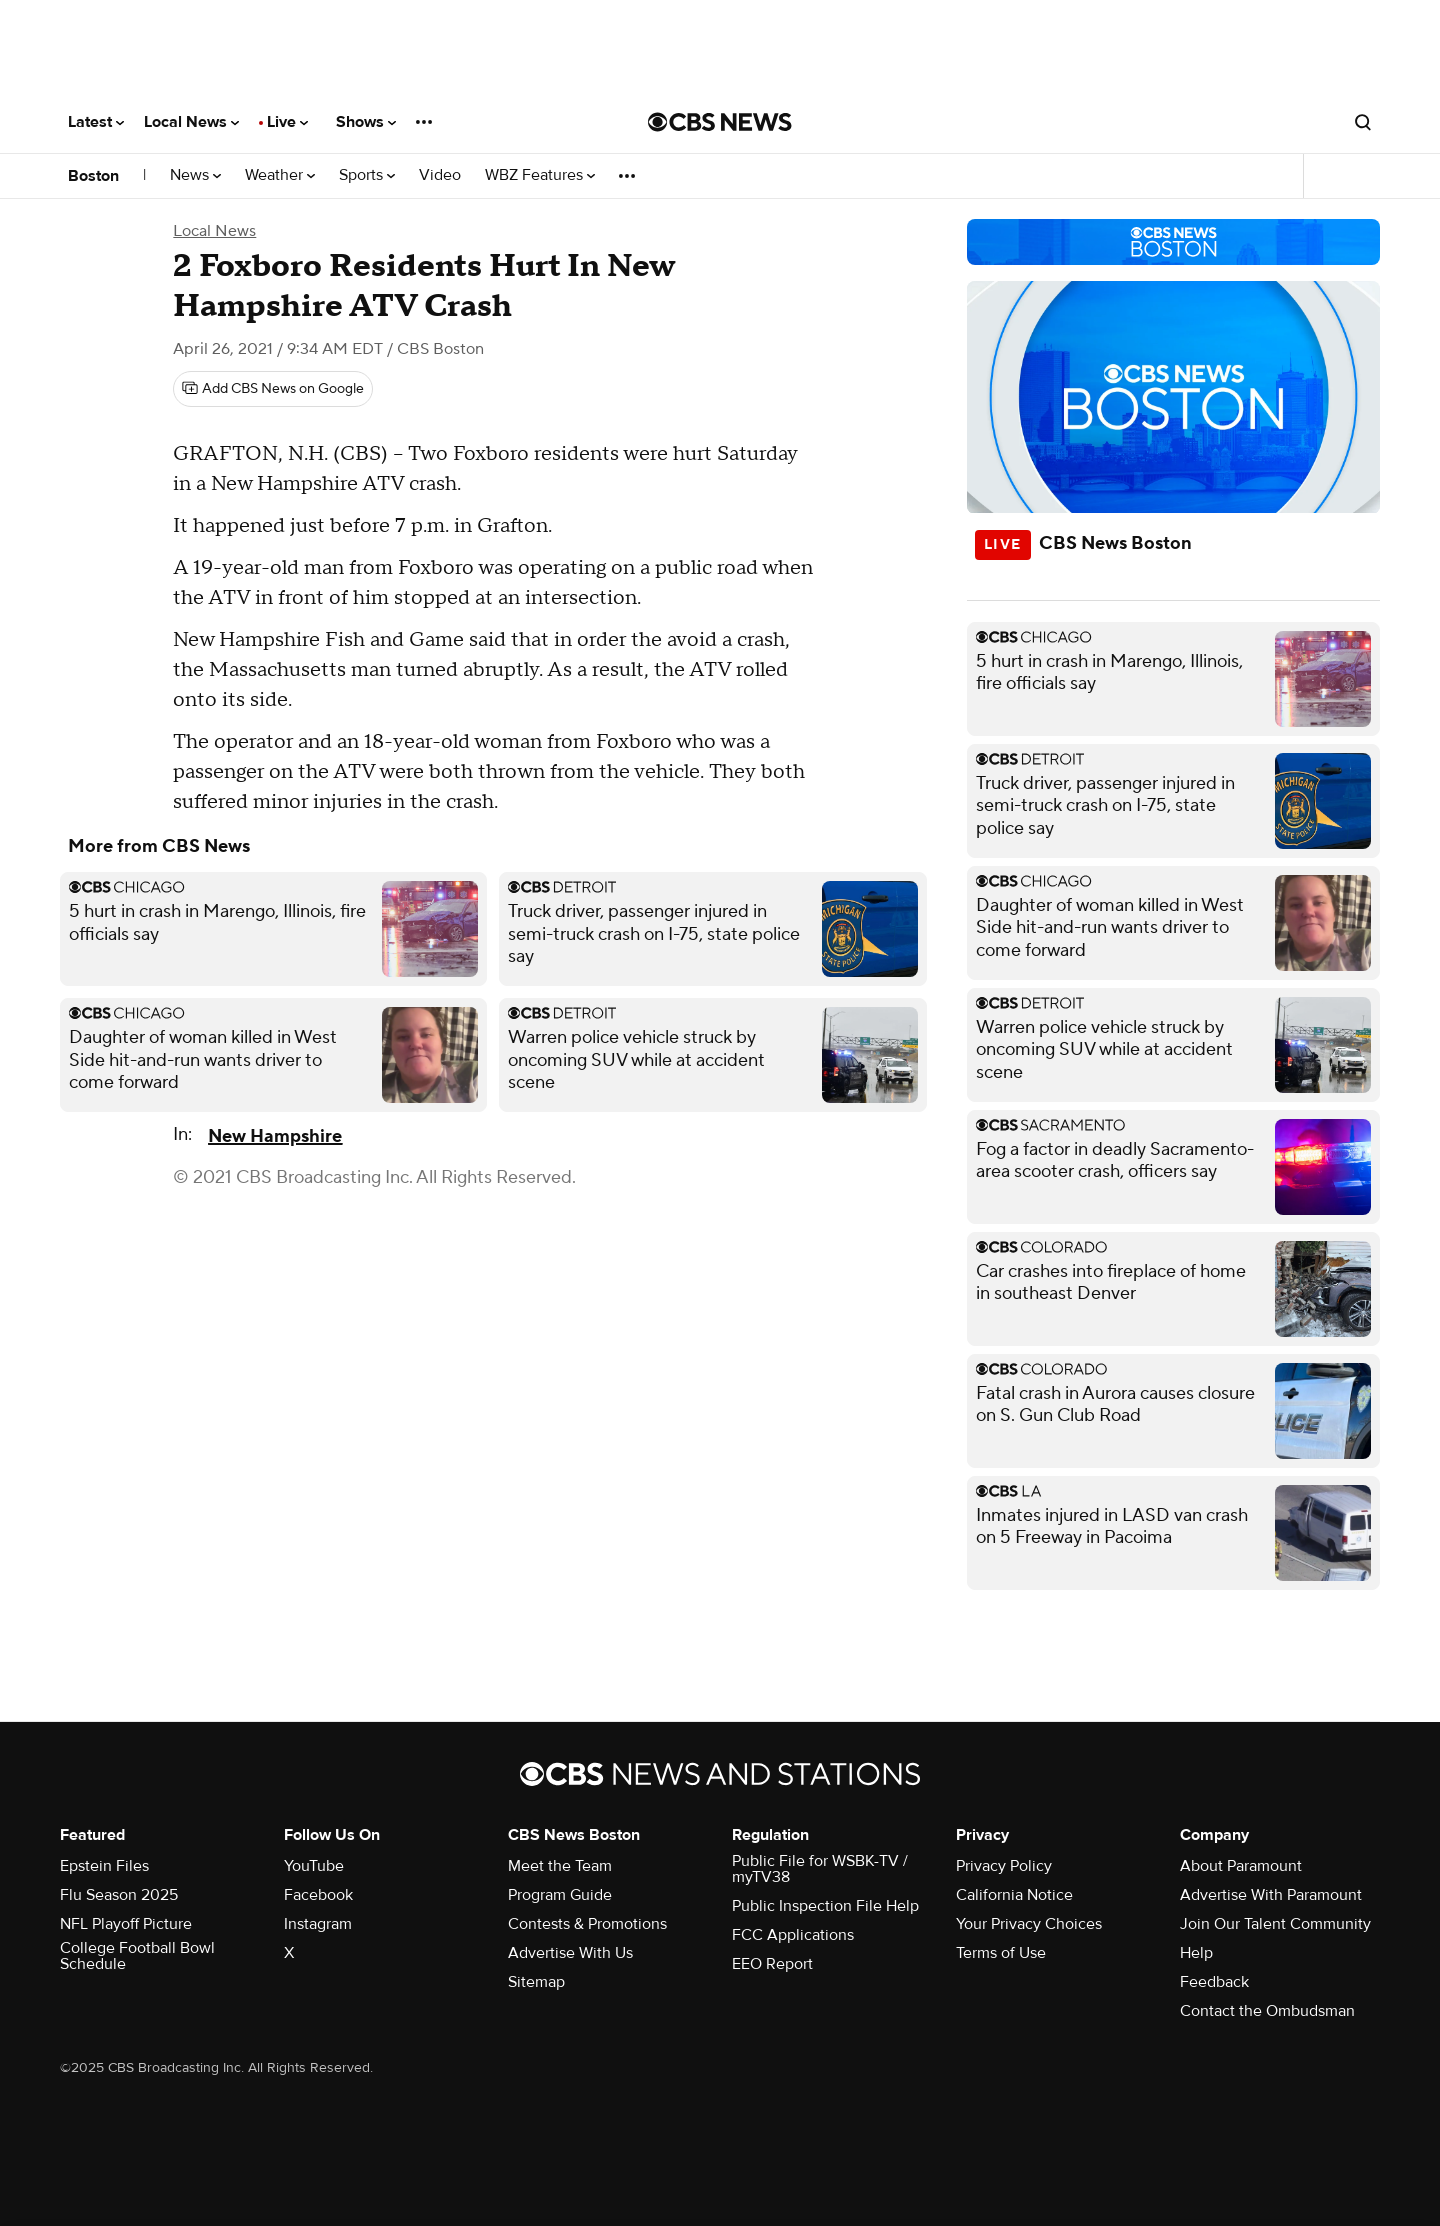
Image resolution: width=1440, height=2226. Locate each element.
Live (287, 122)
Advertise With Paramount (1271, 1895)
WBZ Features (540, 175)
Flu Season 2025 (119, 1895)
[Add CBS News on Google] (273, 389)
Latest (96, 122)
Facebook (318, 1895)
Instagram (318, 1924)
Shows (366, 122)
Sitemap (536, 1982)
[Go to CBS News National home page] (720, 122)
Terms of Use (1001, 1953)
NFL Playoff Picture (126, 1924)
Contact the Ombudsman (1267, 2011)
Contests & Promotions (587, 1924)
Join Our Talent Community (1275, 1924)
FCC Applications (793, 1935)
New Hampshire (275, 1136)
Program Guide (560, 1895)
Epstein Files (104, 1866)
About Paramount (1241, 1866)
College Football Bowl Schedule (137, 1956)
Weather (280, 175)
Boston (93, 176)
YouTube (314, 1866)
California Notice (1014, 1895)
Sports (367, 175)
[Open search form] (1363, 122)
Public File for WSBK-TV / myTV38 (820, 1869)
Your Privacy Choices (1029, 1924)
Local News (191, 122)
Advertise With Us (570, 1953)
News (195, 175)
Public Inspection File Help (825, 1906)
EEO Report (772, 1964)
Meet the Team (560, 1866)
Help (1196, 1953)
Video (440, 175)
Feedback (1214, 1982)
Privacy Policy (1004, 1866)
